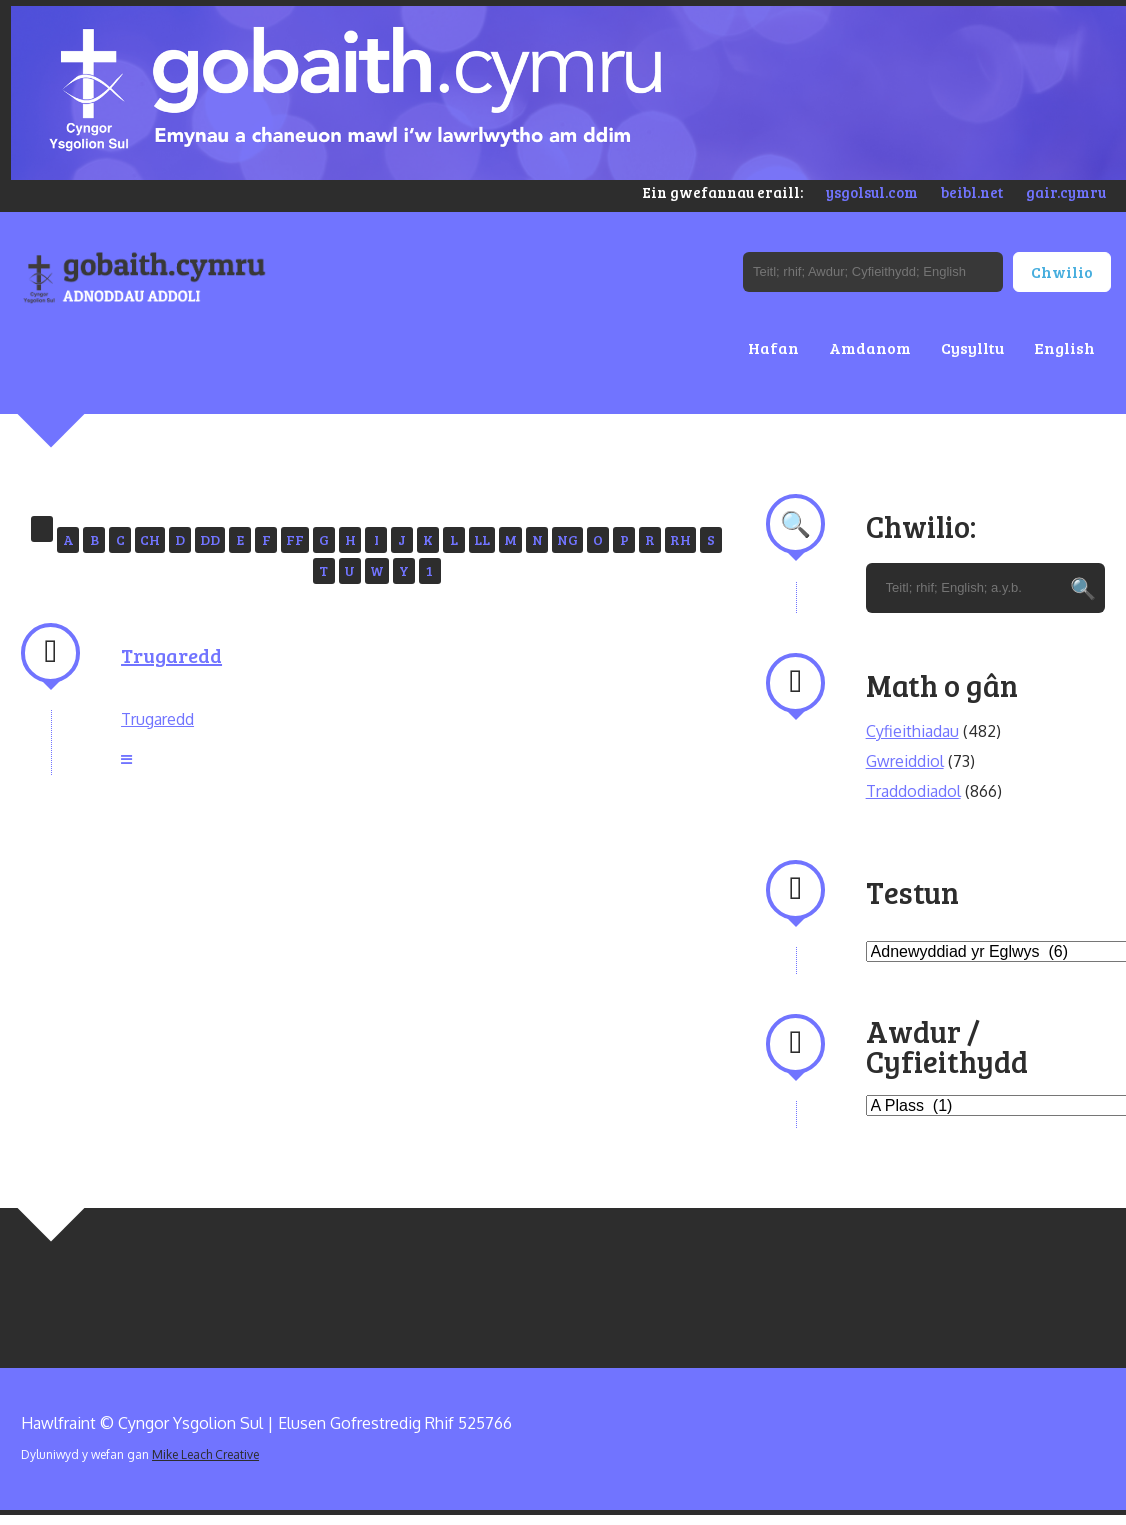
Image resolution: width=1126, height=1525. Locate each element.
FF (295, 539)
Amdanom (870, 347)
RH (680, 539)
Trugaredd (171, 655)
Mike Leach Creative (205, 1454)
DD (210, 539)
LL (482, 539)
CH (150, 539)
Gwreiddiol (905, 761)
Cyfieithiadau (912, 731)
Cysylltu (972, 347)
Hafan (773, 347)
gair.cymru (1066, 192)
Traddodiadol (913, 791)
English (1064, 347)
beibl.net (972, 192)
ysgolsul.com (872, 192)
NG (567, 539)
